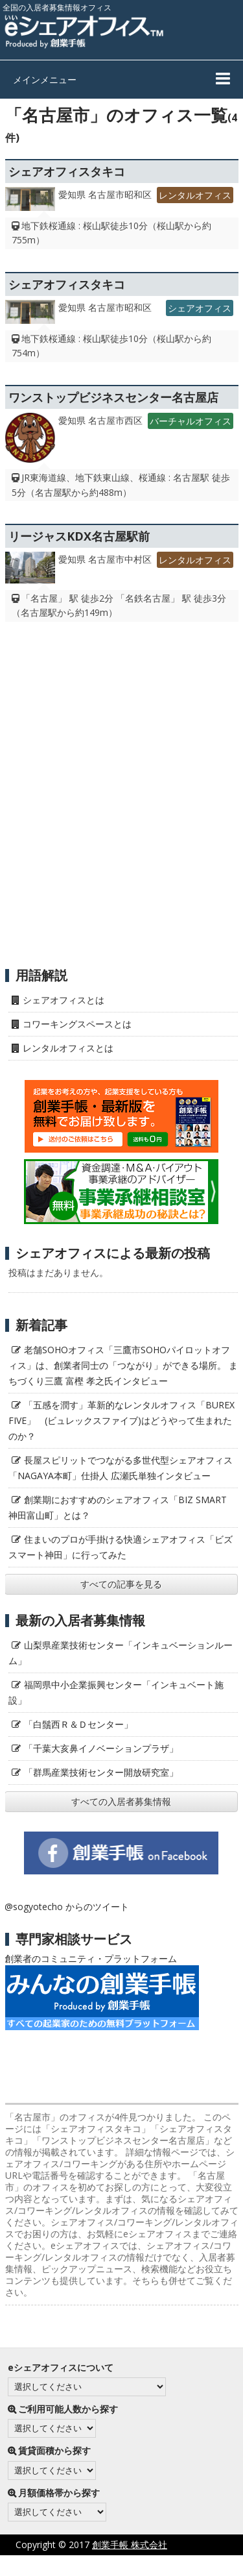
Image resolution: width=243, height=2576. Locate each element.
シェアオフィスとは (63, 1000)
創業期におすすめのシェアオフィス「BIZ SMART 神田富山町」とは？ (117, 1507)
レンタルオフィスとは (68, 1048)
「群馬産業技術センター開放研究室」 (101, 1772)
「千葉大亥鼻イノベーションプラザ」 (101, 1748)
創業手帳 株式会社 (129, 2544)
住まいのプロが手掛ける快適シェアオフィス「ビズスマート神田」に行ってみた (120, 1547)
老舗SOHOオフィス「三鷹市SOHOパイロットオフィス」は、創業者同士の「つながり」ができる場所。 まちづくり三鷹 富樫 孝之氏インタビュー (123, 1365)
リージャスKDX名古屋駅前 (79, 536)
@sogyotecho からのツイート (67, 1906)
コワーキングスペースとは (77, 1024)
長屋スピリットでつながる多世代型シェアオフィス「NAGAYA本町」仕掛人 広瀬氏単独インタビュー (120, 1468)
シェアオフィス (199, 308)
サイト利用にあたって (197, 2565)
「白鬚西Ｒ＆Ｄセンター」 (78, 1724)
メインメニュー (44, 79)
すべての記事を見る (121, 1584)
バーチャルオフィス (190, 421)
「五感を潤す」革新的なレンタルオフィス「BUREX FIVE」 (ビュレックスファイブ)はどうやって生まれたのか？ (121, 1420)
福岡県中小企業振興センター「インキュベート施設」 (116, 1692)
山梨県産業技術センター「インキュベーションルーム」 (120, 1653)
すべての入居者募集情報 (121, 1801)
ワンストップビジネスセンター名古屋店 (113, 397)
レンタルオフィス (195, 195)
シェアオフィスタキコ (66, 171)
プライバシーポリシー (88, 2565)
